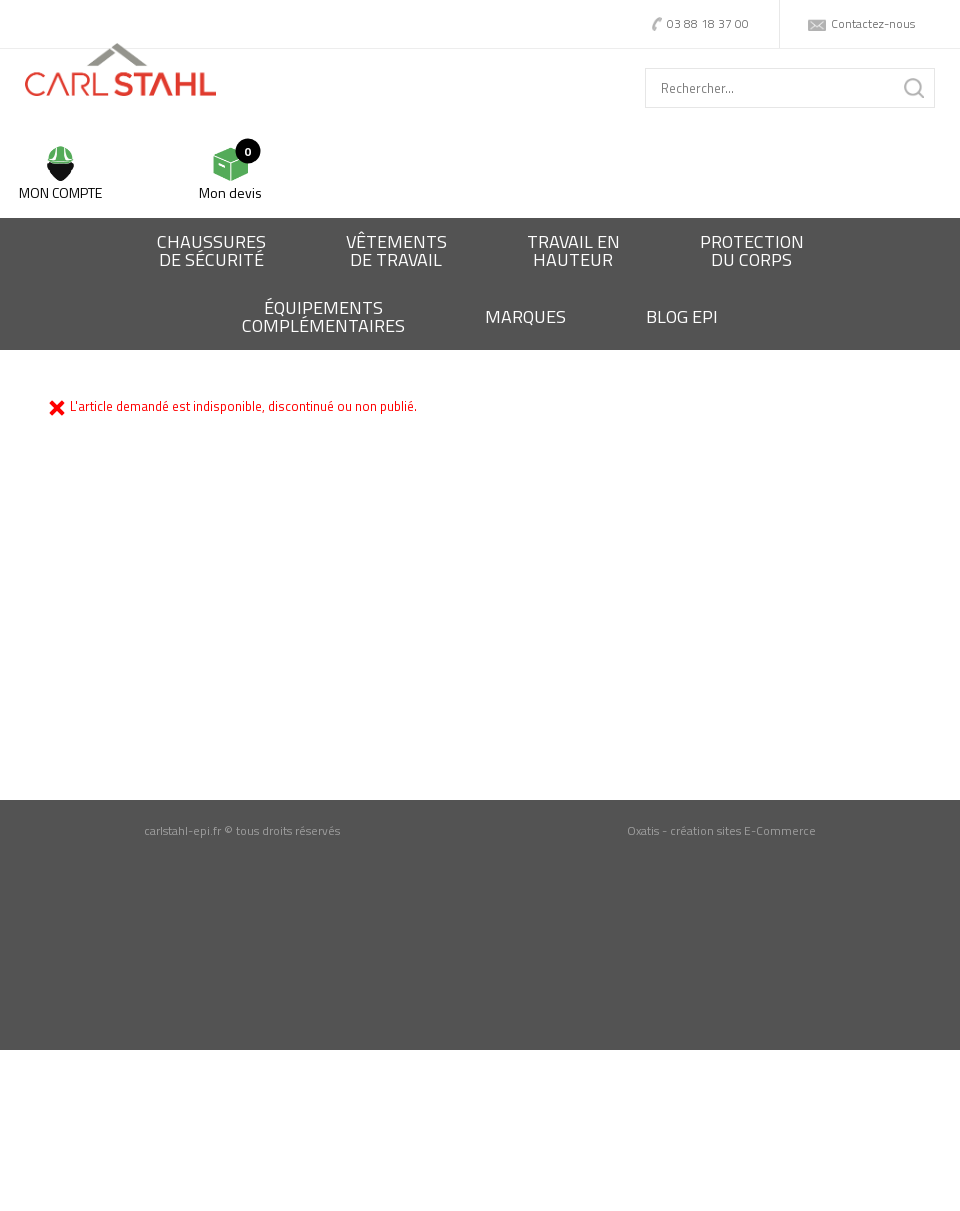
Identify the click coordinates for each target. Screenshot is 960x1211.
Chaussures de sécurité (211, 250)
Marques (525, 316)
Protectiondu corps (752, 250)
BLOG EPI (682, 316)
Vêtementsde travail (396, 250)
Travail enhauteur (573, 250)
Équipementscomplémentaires (323, 316)
